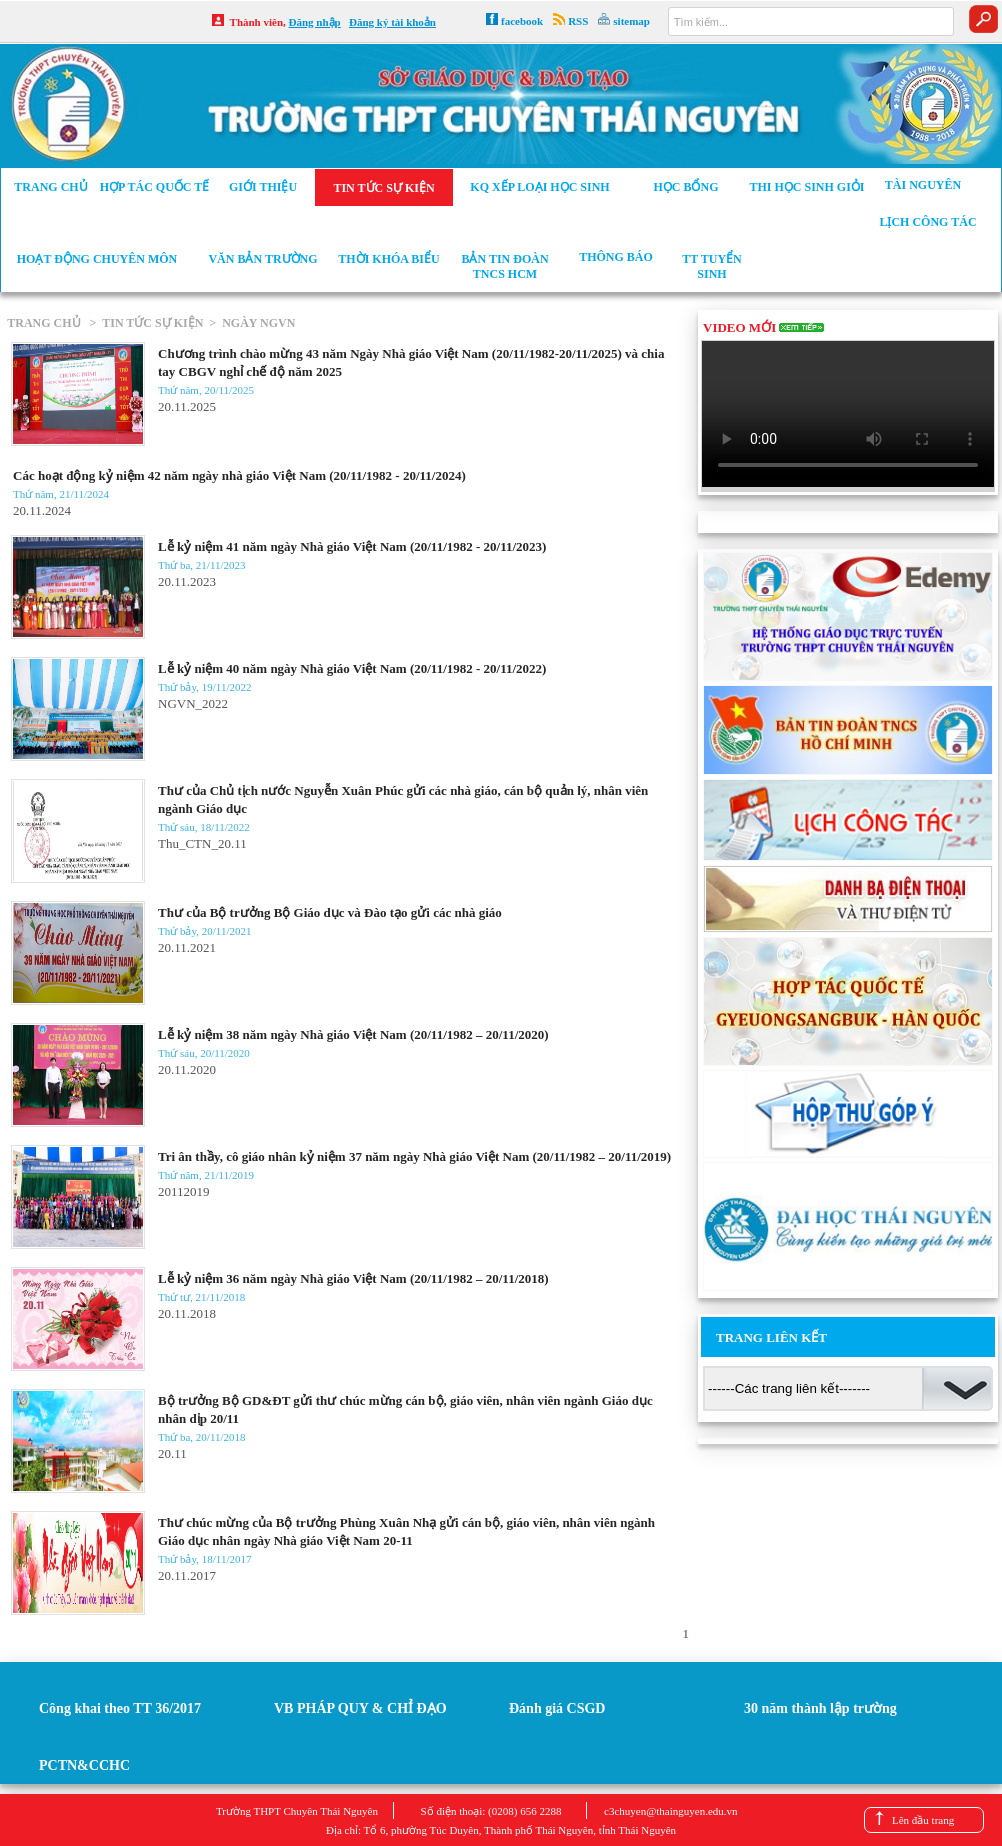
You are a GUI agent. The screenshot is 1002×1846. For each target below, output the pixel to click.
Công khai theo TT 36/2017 (120, 1708)
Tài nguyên (923, 185)
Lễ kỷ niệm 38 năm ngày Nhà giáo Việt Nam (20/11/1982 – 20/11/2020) (353, 1034)
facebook (522, 21)
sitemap (631, 21)
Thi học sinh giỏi (806, 187)
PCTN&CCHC (84, 1765)
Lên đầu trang (923, 1820)
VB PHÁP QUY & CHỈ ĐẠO (360, 1708)
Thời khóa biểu (388, 259)
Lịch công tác (927, 222)
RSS (578, 21)
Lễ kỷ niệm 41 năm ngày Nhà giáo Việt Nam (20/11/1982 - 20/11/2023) (352, 546)
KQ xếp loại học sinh (539, 187)
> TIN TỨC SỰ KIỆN (144, 323)
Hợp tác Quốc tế (155, 187)
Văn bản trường (262, 259)
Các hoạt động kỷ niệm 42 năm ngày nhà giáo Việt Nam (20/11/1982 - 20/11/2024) (239, 475)
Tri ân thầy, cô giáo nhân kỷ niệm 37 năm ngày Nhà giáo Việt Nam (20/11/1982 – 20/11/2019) (414, 1156)
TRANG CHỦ (45, 323)
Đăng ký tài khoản (392, 22)
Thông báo (616, 257)
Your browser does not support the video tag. (848, 414)
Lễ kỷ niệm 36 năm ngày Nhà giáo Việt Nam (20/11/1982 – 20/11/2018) (353, 1278)
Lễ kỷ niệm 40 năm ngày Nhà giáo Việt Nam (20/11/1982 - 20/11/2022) (352, 668)
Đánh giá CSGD (557, 1708)
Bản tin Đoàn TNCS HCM (504, 266)
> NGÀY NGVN (249, 323)
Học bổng (685, 187)
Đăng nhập (315, 22)
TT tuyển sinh (712, 266)
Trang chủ (50, 187)
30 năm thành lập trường (820, 1708)
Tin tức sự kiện (383, 188)
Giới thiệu (263, 187)
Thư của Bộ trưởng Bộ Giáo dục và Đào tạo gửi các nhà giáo (330, 912)
